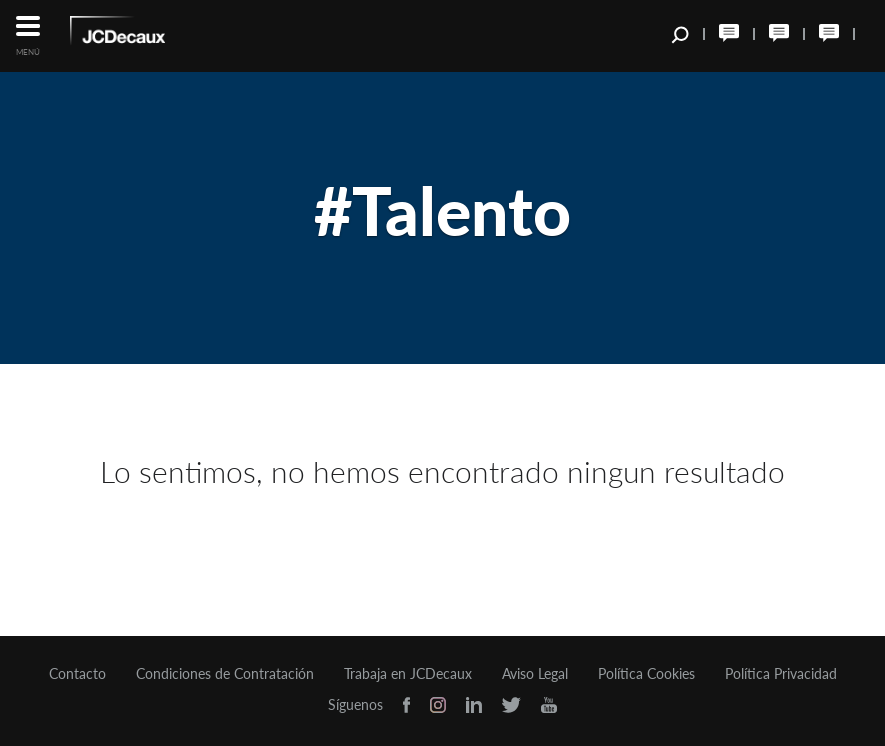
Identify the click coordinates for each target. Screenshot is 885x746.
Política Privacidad (781, 674)
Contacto (77, 674)
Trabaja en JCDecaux (408, 674)
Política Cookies (646, 674)
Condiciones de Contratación (225, 674)
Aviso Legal (535, 674)
